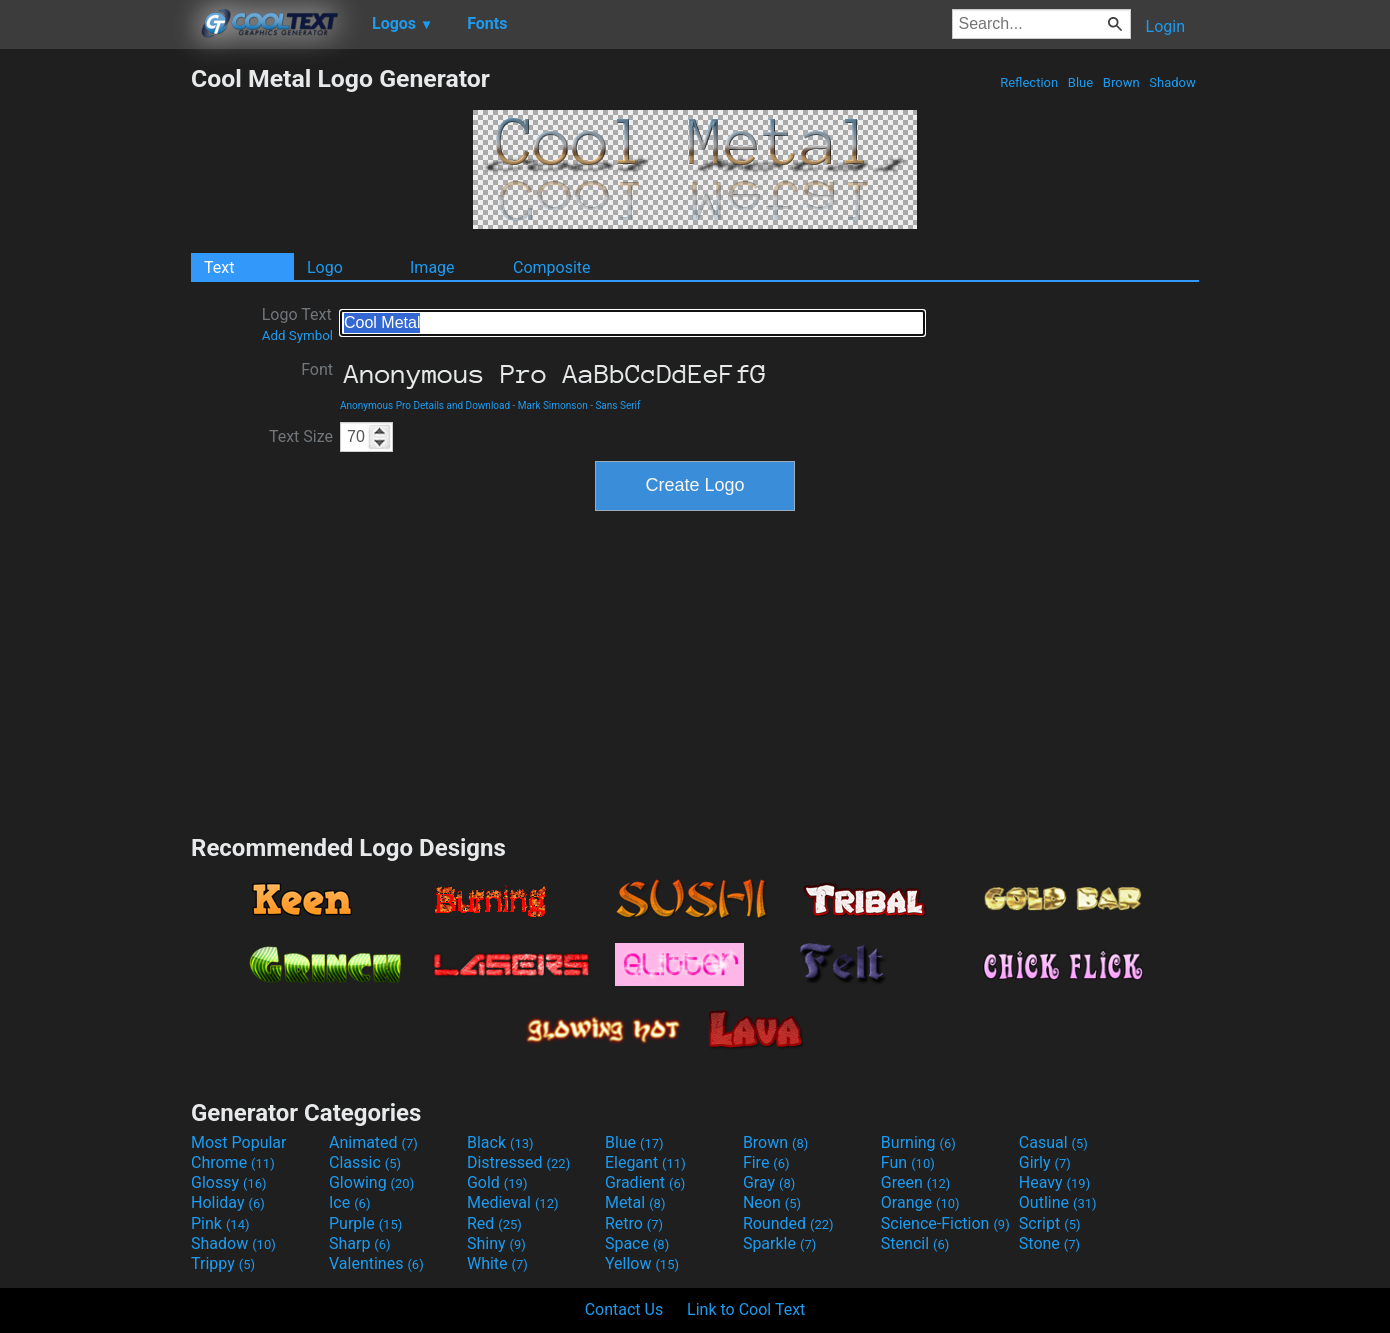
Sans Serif (617, 405)
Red (494, 1223)
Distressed (518, 1162)
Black (500, 1142)
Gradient (645, 1182)
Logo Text (297, 324)
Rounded (788, 1223)
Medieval (513, 1202)
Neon (772, 1202)
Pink (220, 1223)
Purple (365, 1223)
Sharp (360, 1243)
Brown (1121, 82)
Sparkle (779, 1243)
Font (317, 369)
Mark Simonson (553, 405)
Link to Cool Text (746, 1309)
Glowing (371, 1182)
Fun (908, 1162)
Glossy (229, 1182)
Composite (552, 267)
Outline (1058, 1202)
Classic (365, 1162)
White (497, 1263)
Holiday (228, 1202)
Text (219, 267)
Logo (325, 267)
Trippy (223, 1263)
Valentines (376, 1263)
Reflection (1029, 82)
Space (637, 1243)
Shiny (496, 1243)
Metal (635, 1202)
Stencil (915, 1243)
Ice (349, 1202)
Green (916, 1182)
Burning (918, 1142)
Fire (766, 1162)
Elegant (645, 1162)
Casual (1053, 1142)
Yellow (642, 1263)
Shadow (1172, 82)
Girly (1045, 1162)
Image (432, 267)
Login (1165, 26)
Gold (497, 1182)
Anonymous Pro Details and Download (425, 405)
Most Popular (239, 1142)
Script (1050, 1223)
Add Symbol (297, 335)
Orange (920, 1202)
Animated (373, 1142)
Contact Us (624, 1309)
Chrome (233, 1162)
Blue (1081, 82)
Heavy (1054, 1182)
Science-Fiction (945, 1223)
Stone (1049, 1243)
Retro (634, 1223)
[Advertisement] (95, 364)
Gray (769, 1182)
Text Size (301, 436)
